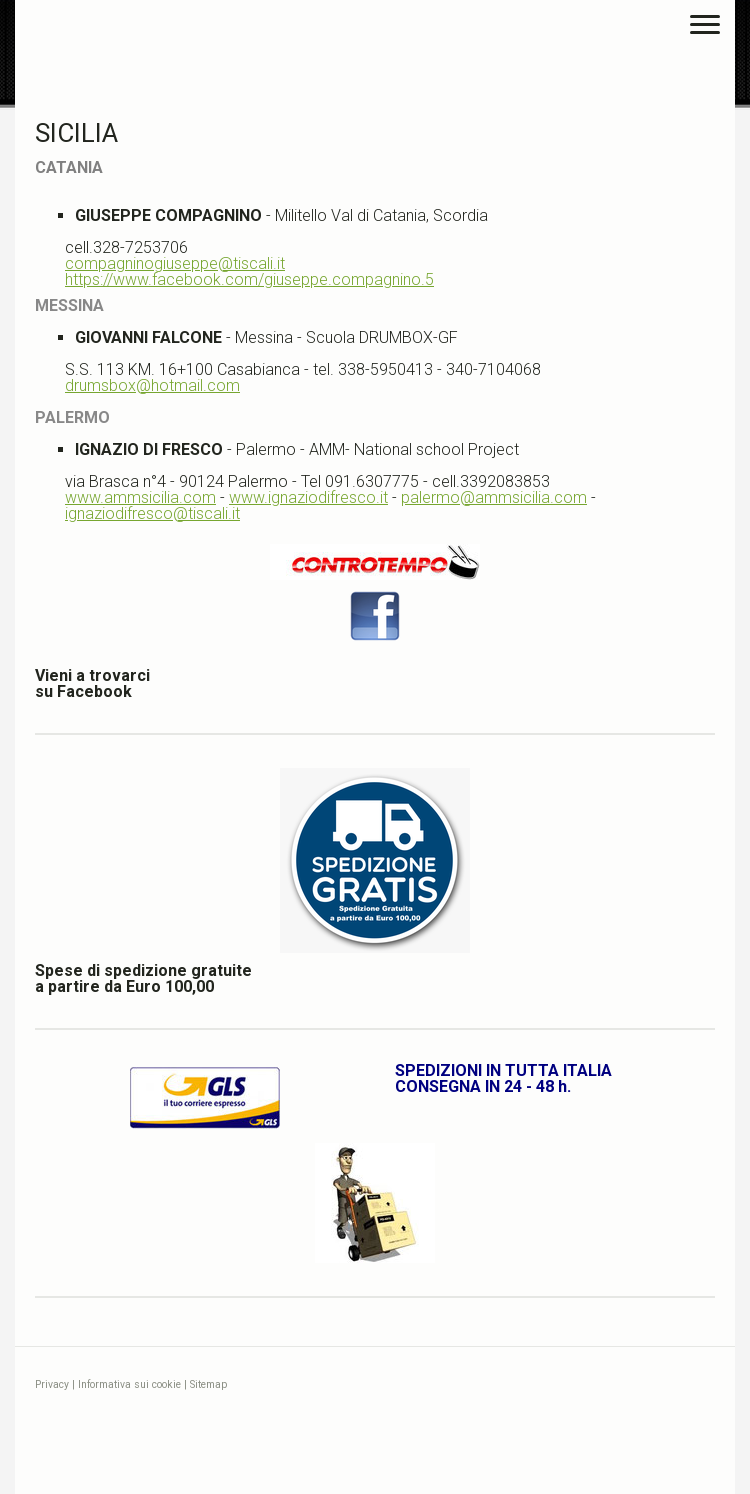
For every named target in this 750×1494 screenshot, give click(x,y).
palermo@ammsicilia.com (494, 497)
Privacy (52, 1384)
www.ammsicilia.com (140, 497)
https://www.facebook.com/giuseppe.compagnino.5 (249, 279)
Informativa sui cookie (129, 1384)
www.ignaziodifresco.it (308, 497)
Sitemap (208, 1384)
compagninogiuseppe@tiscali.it (175, 263)
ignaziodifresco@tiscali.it (152, 513)
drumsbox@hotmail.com (152, 385)
